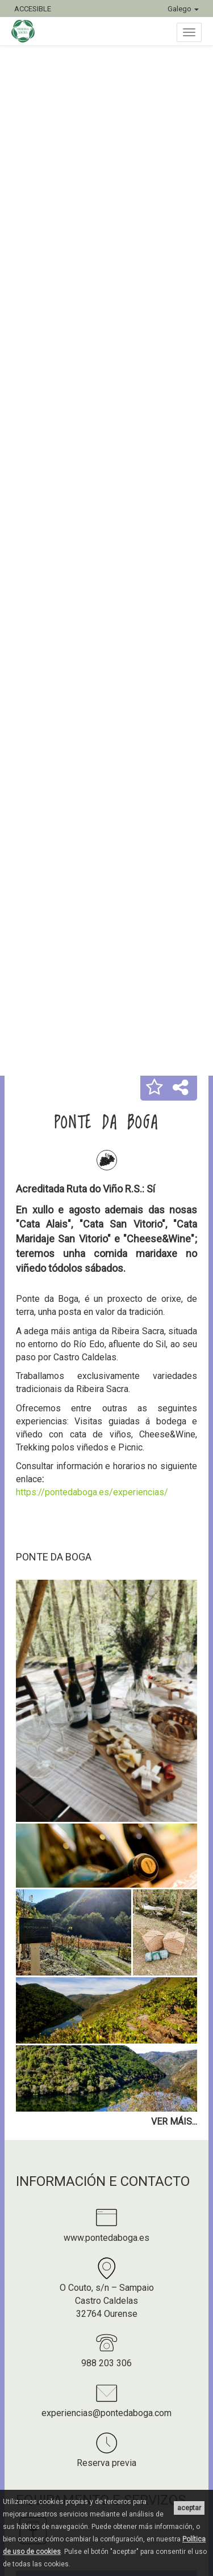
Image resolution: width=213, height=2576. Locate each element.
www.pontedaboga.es (106, 2237)
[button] (154, 1088)
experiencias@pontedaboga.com (106, 2413)
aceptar (189, 2508)
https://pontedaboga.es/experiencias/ (92, 1492)
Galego (183, 9)
